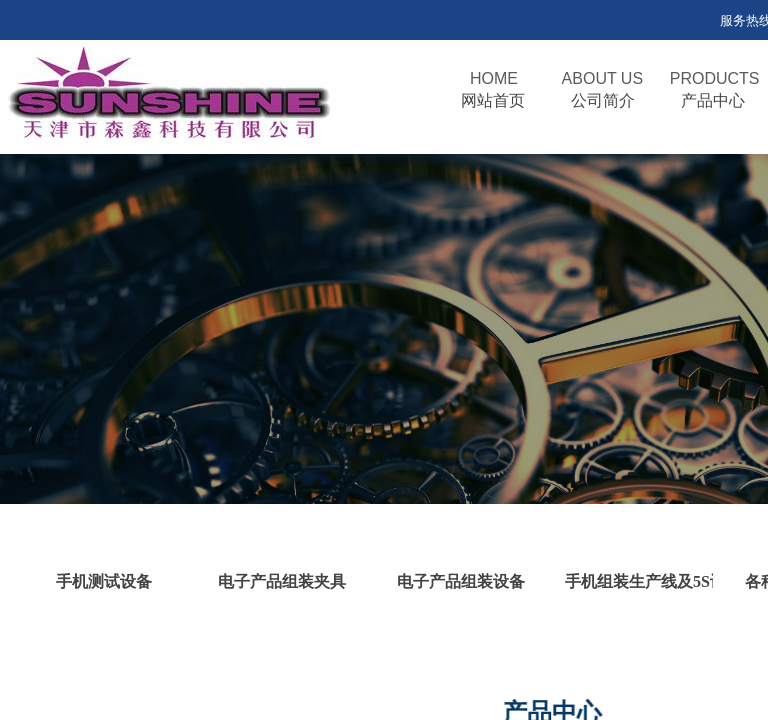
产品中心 (713, 100)
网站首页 (493, 100)
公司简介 (603, 100)
